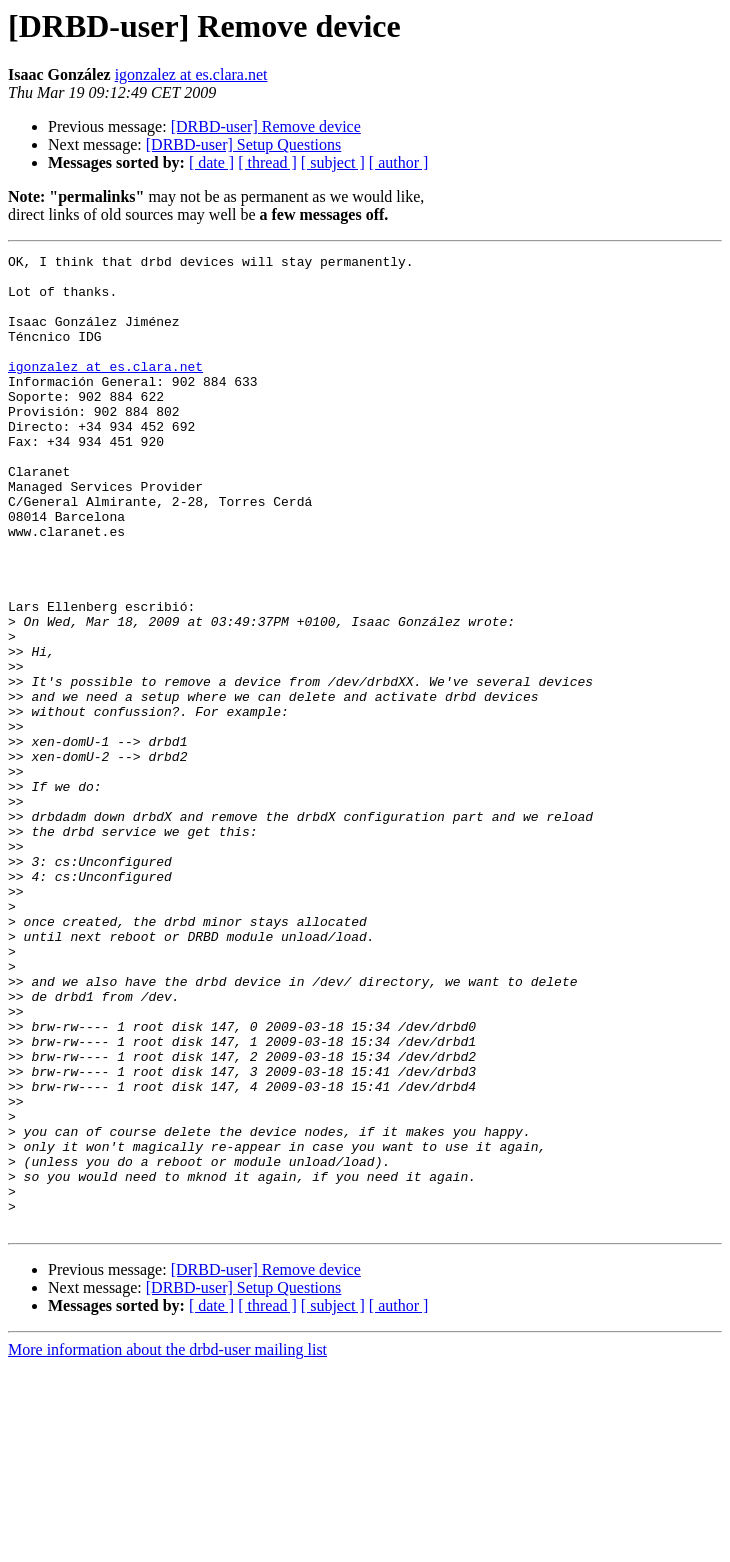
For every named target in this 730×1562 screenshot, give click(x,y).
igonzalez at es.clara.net (191, 74)
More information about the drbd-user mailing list (167, 1544)
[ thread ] (267, 162)
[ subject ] (333, 162)
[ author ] (399, 162)
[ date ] (211, 162)
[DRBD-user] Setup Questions (244, 144)
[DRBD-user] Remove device (266, 126)
